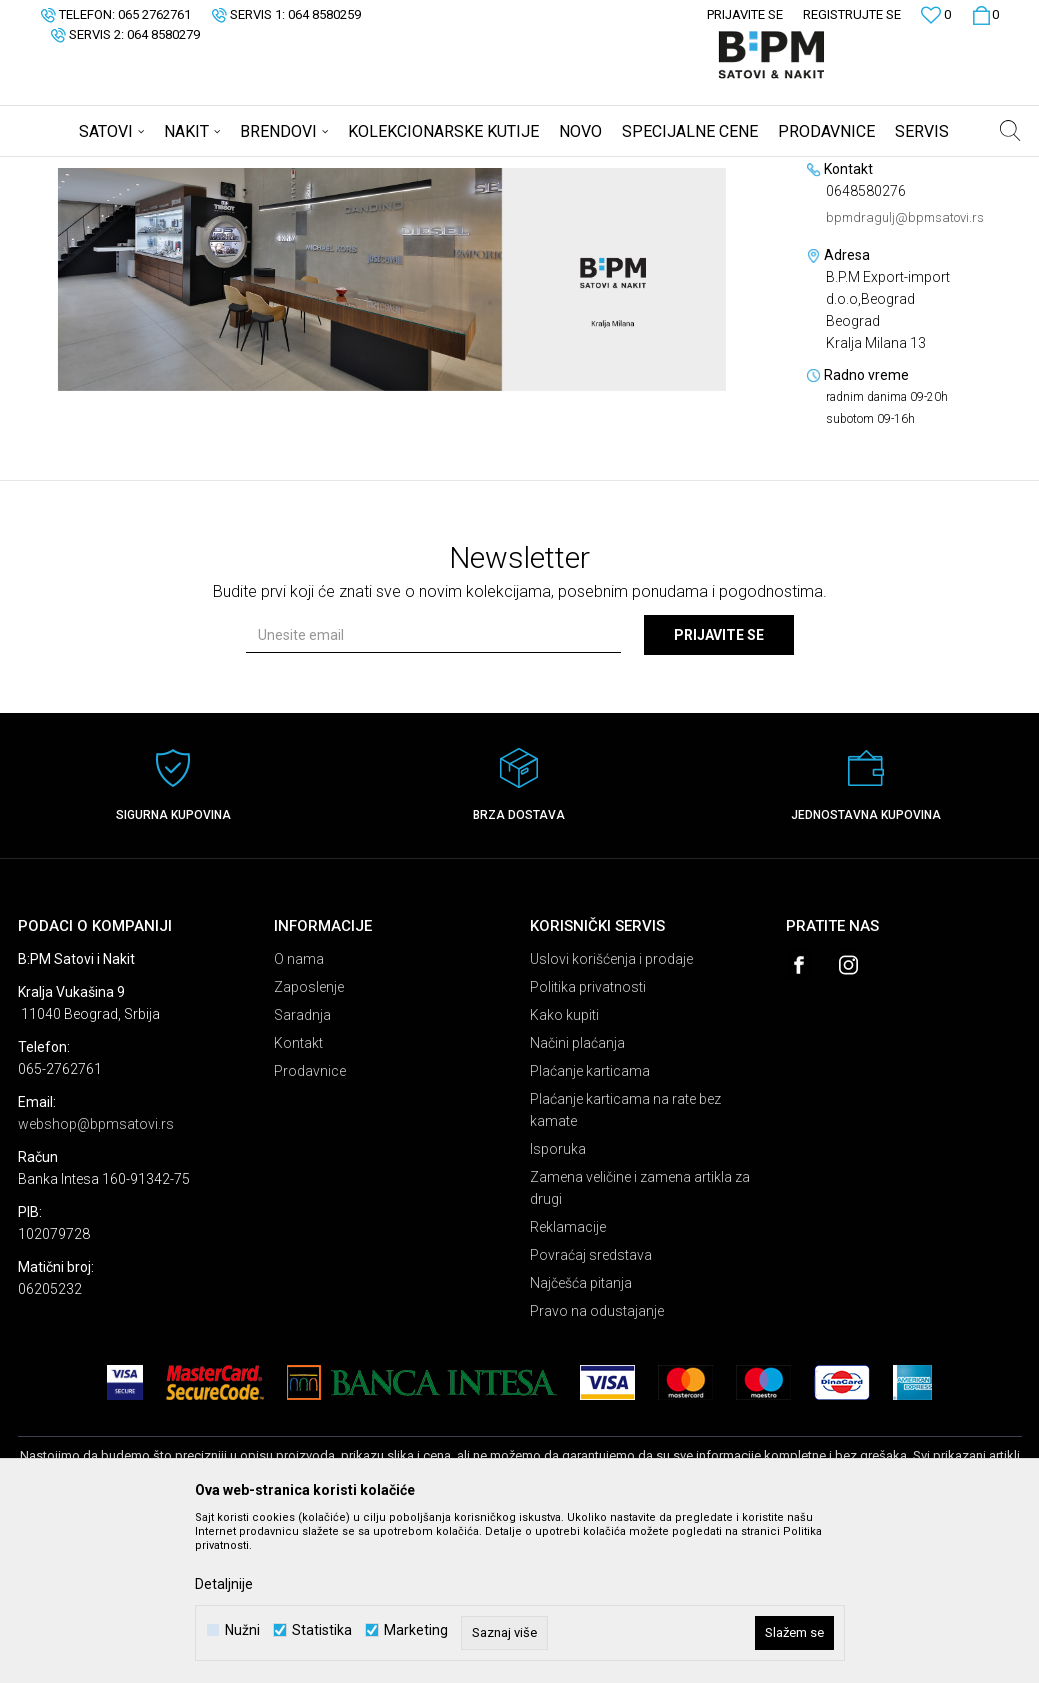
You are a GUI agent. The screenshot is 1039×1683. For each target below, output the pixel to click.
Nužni (242, 1630)
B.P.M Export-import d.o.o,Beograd (300, 170)
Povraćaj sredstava (591, 1412)
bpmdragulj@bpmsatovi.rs (905, 374)
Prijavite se (719, 792)
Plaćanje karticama (590, 1228)
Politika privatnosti (588, 1144)
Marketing (416, 1630)
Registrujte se (852, 14)
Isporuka (558, 1306)
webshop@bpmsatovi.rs (96, 1281)
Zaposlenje (309, 1144)
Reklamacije (568, 1384)
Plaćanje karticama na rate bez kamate (625, 1267)
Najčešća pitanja (581, 1440)
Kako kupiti (564, 1172)
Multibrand (164, 170)
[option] (392, 436)
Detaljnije (224, 1584)
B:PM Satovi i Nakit (69, 170)
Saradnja (302, 1172)
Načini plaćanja (577, 1200)
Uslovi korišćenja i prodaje (611, 1116)
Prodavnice (310, 1228)
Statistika (322, 1630)
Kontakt (298, 1200)
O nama (299, 1116)
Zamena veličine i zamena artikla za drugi (640, 1345)
